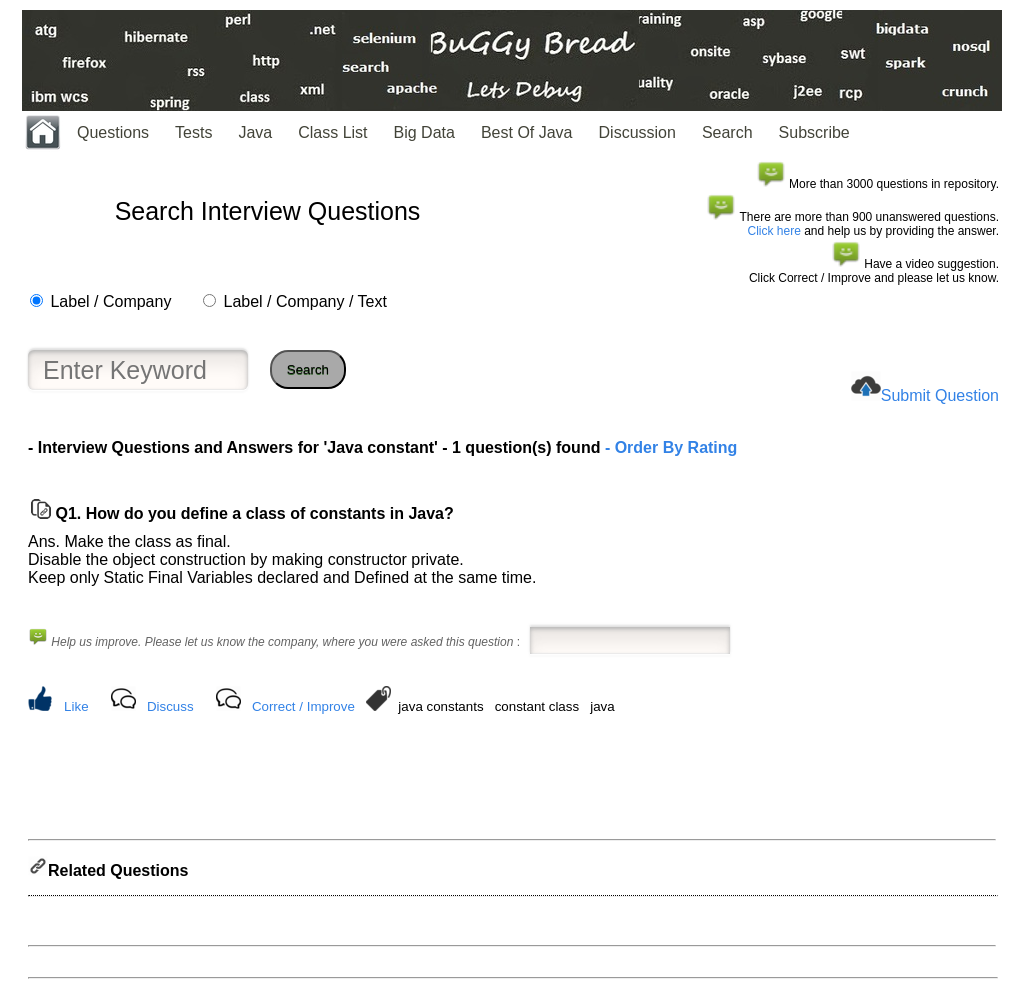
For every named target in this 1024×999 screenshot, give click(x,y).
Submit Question (940, 395)
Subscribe (814, 132)
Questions (113, 132)
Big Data (424, 132)
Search (727, 132)
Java (255, 132)
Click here (774, 231)
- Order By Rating (668, 447)
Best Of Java (527, 132)
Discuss (170, 706)
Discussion (637, 132)
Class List (332, 132)
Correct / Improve (303, 706)
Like (76, 706)
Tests (193, 132)
